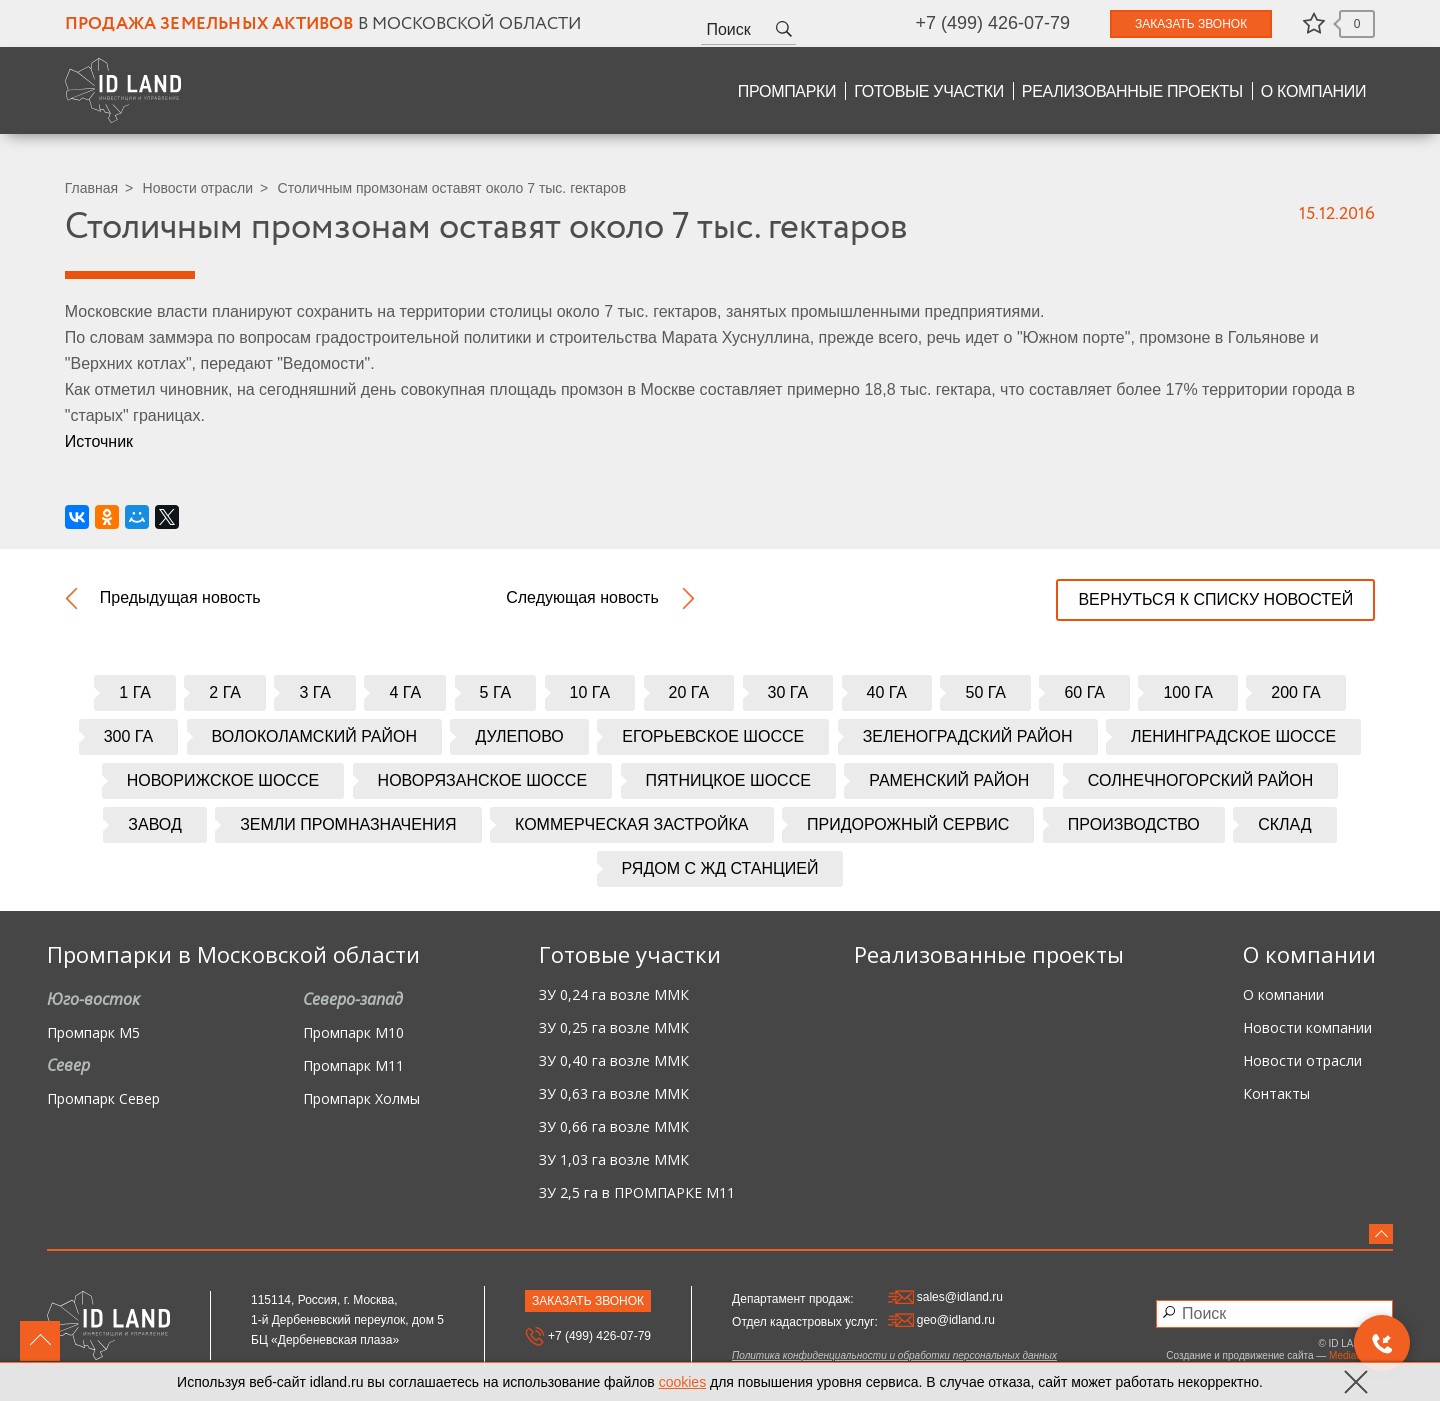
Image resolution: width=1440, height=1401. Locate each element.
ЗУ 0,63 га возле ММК (614, 1094)
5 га (496, 692)
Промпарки (787, 91)
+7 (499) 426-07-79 (992, 23)
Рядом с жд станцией (720, 868)
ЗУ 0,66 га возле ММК (614, 1127)
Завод (154, 824)
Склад (1284, 824)
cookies (682, 1382)
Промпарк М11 (353, 1066)
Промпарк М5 (93, 1033)
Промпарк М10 (353, 1033)
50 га (985, 692)
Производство (1134, 824)
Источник (99, 441)
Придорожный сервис (908, 824)
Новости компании (1307, 1028)
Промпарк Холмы (361, 1099)
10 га (590, 692)
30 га (788, 692)
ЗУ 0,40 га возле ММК (614, 1061)
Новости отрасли (198, 188)
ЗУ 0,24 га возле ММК (614, 995)
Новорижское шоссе (223, 780)
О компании (1313, 91)
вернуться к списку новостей (1215, 599)
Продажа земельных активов (209, 24)
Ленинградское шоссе (1233, 736)
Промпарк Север (103, 1099)
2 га (225, 692)
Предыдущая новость (180, 597)
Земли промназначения (348, 824)
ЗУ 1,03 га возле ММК (614, 1160)
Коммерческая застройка (632, 824)
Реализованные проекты (1132, 91)
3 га (315, 692)
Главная (91, 188)
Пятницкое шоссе (728, 780)
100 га (1187, 692)
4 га (405, 692)
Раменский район (949, 780)
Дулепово (519, 736)
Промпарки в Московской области (233, 954)
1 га (135, 692)
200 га (1295, 692)
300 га (128, 736)
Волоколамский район (314, 736)
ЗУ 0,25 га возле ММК (614, 1028)
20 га (689, 692)
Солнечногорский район (1201, 780)
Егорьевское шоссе (713, 736)
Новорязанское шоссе (483, 780)
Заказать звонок (1191, 24)
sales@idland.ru (945, 1297)
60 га (1084, 692)
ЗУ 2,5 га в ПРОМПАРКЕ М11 (637, 1193)
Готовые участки (929, 91)
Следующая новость (582, 597)
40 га (887, 692)
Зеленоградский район (968, 736)
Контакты (1276, 1094)
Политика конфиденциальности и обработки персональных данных (894, 1355)
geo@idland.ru (941, 1320)
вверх (40, 1341)
